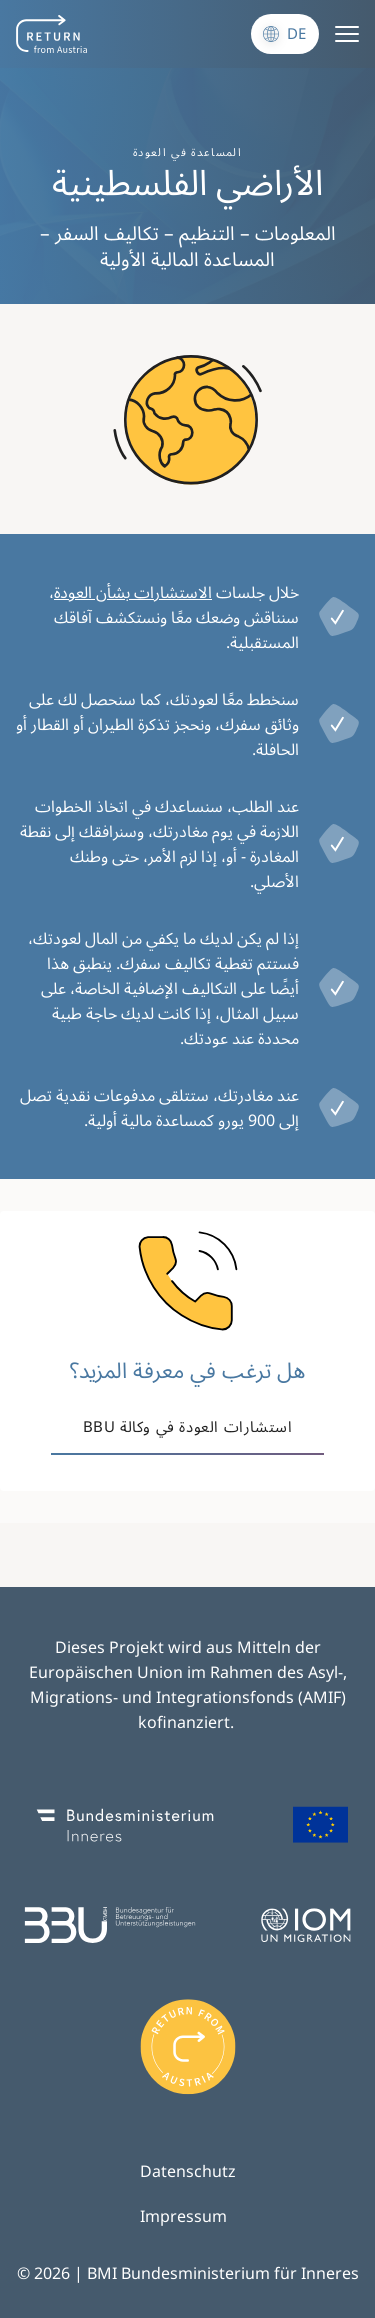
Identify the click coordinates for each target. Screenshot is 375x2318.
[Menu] (347, 34)
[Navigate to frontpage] (51, 34)
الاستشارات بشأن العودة (133, 592)
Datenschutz (188, 2171)
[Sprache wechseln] (285, 34)
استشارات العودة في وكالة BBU (188, 1426)
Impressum (183, 2216)
